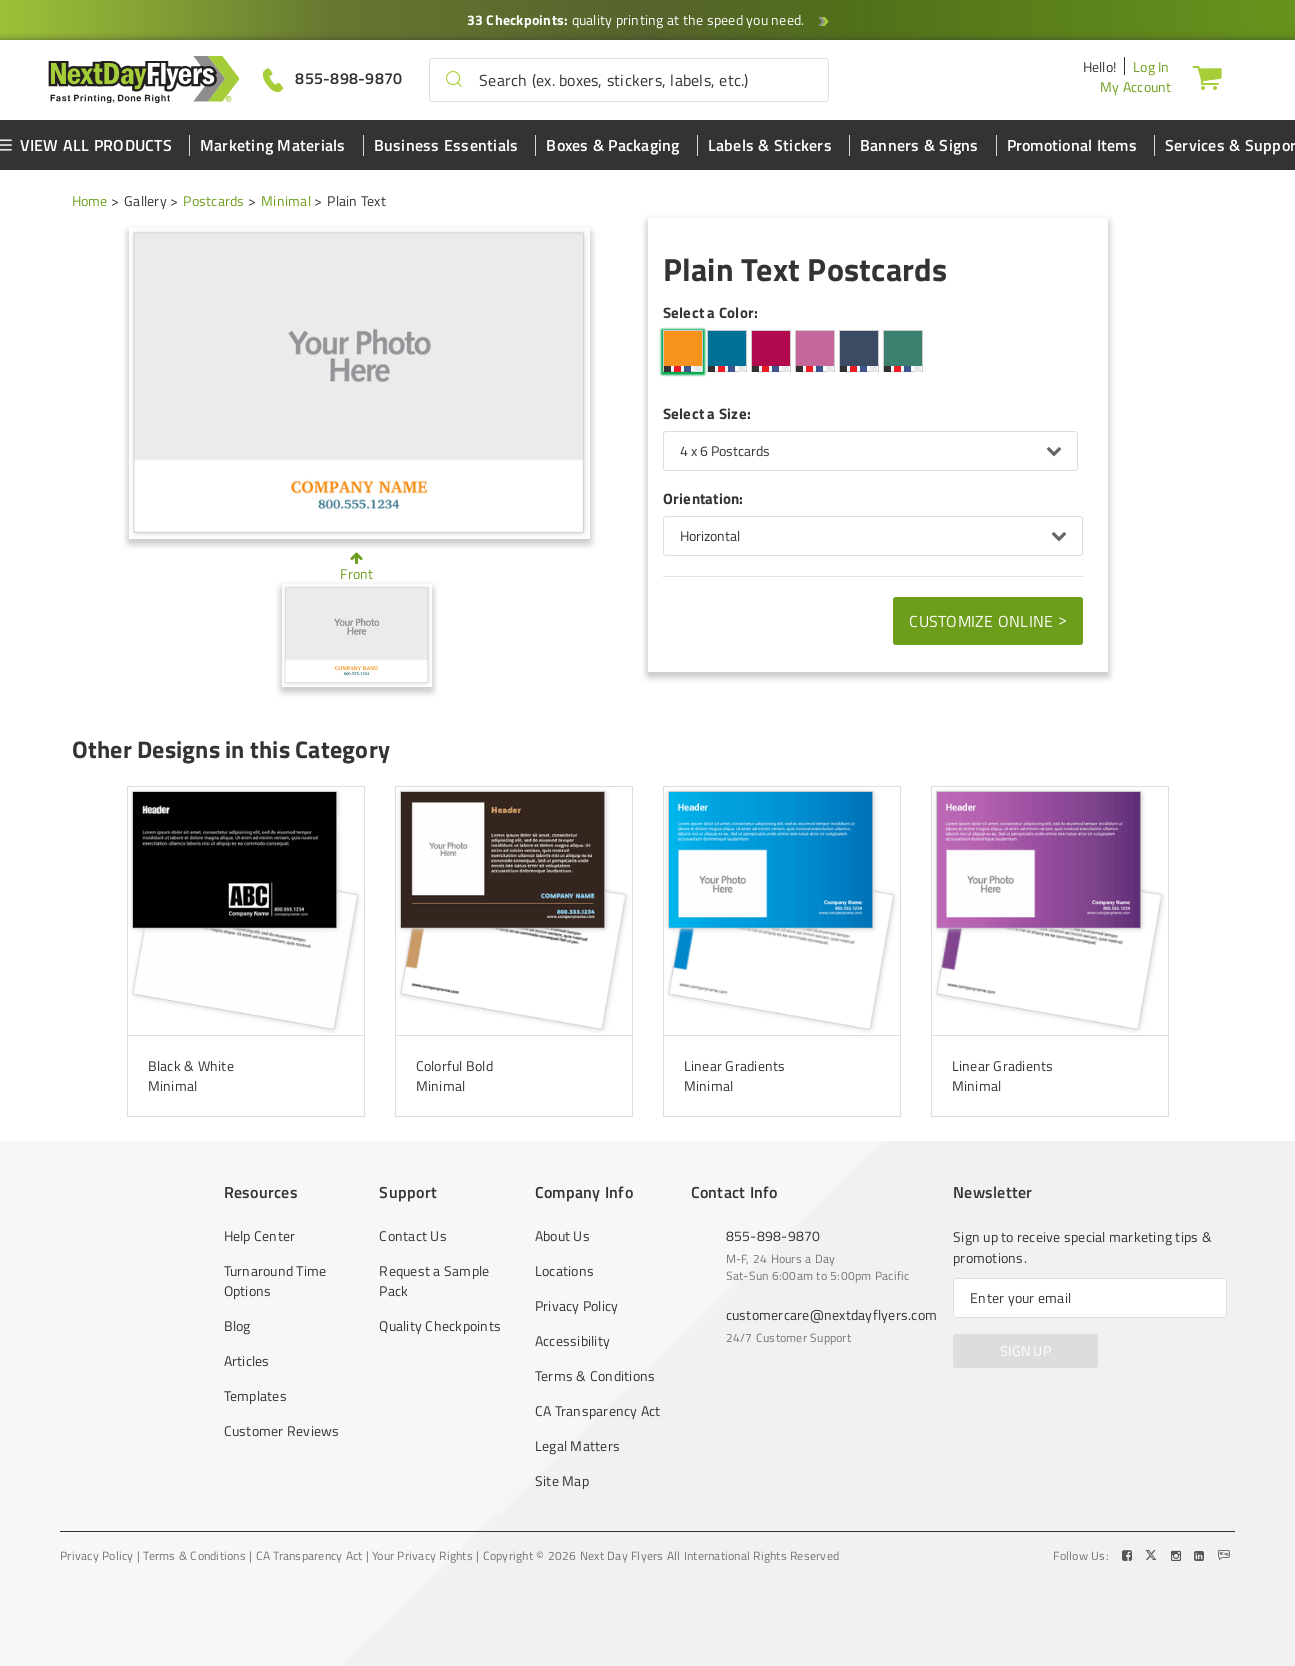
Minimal (286, 200)
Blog (237, 1326)
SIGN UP (1025, 1350)
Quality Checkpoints (440, 1326)
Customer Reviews (282, 1431)
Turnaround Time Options (275, 1281)
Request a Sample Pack (434, 1281)
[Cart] (1207, 77)
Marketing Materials (273, 145)
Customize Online (988, 620)
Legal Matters (577, 1446)
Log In (1151, 66)
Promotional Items (1072, 145)
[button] (454, 80)
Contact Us (413, 1236)
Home (90, 200)
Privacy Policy (577, 1306)
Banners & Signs (919, 145)
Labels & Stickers (770, 145)
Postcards (213, 200)
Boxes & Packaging (612, 145)
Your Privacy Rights (422, 1556)
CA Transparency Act (598, 1411)
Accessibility (572, 1341)
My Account (1136, 86)
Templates (255, 1396)
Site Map (562, 1481)
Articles (247, 1361)
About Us (562, 1236)
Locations (564, 1271)
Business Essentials (446, 145)
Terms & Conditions (595, 1376)
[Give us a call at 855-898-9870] (333, 78)
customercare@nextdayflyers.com (832, 1314)
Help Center (260, 1236)
